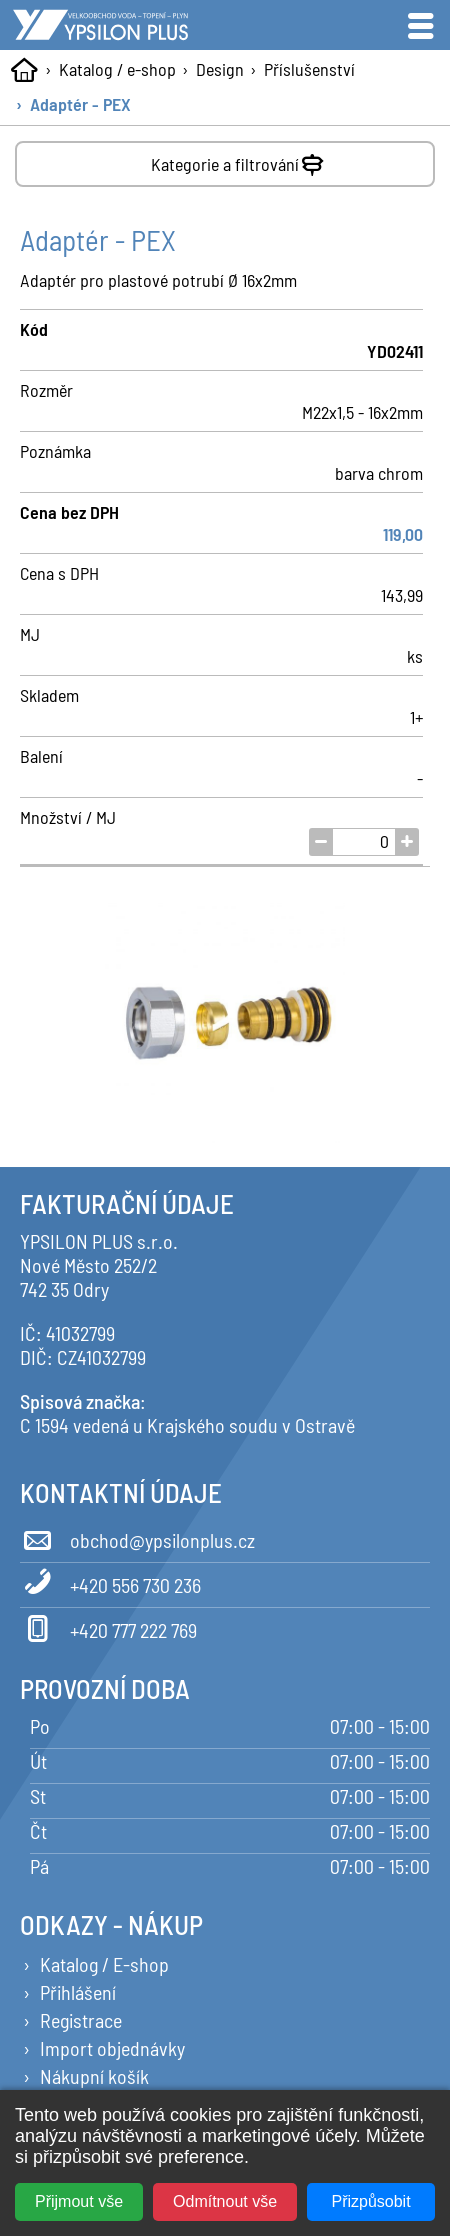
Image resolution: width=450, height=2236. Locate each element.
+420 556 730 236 (110, 1582)
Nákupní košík (94, 2076)
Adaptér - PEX (80, 104)
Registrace (81, 2020)
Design (220, 69)
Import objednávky (112, 2048)
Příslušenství (309, 69)
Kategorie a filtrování (239, 160)
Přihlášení (78, 1992)
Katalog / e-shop (117, 69)
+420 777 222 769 (108, 1627)
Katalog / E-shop (104, 1964)
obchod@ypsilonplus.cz (137, 1537)
